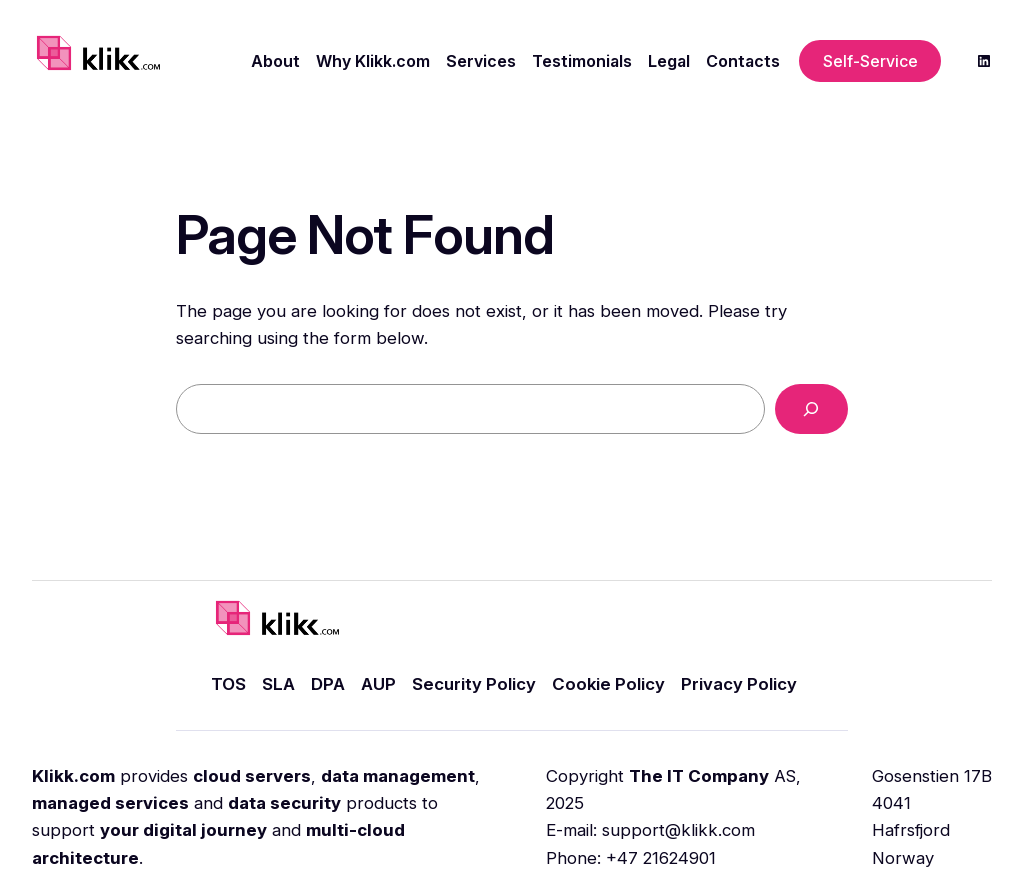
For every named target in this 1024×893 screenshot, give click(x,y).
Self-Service (870, 61)
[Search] (811, 409)
